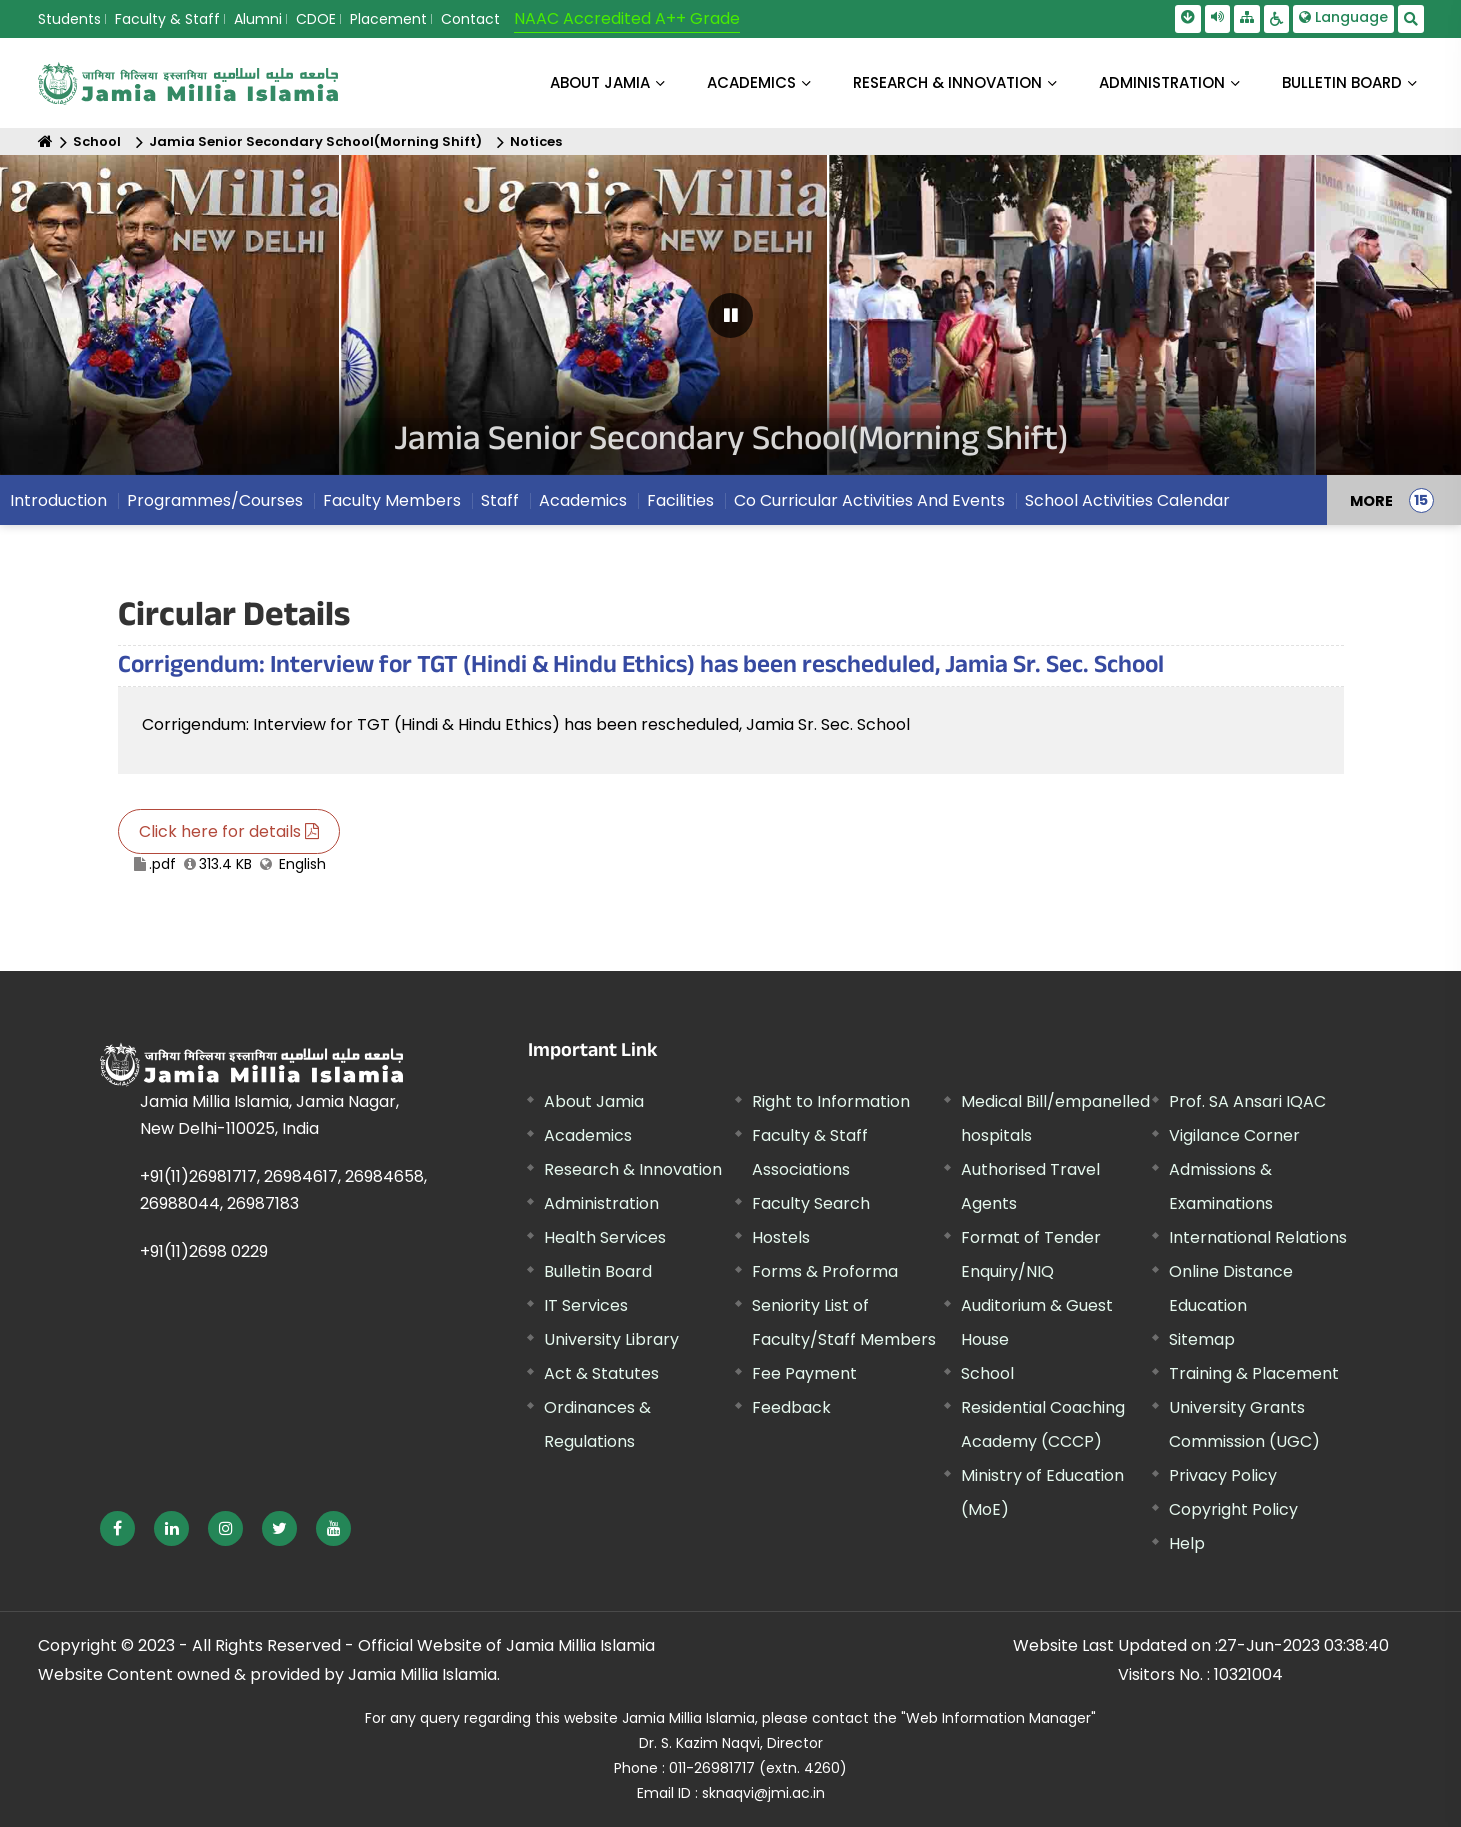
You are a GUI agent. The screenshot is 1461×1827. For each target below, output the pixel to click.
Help (1187, 1543)
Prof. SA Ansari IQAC (1247, 1101)
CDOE (316, 19)
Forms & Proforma (825, 1271)
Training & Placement (1254, 1373)
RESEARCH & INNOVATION (947, 82)
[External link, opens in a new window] (117, 1528)
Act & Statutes (601, 1373)
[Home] (45, 141)
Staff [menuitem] (500, 500)
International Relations (1258, 1237)
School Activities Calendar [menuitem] (1127, 500)
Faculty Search (811, 1203)
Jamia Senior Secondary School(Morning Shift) (315, 141)
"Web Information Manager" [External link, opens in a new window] (998, 1718)
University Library (611, 1339)
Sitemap (1202, 1339)
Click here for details (229, 831)
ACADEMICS (751, 82)
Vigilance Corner (1234, 1135)
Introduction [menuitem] (58, 500)
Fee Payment (804, 1373)
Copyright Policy (1233, 1509)
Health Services (605, 1237)
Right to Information (831, 1101)
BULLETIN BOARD (1342, 82)
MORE (1371, 500)
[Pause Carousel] (730, 315)
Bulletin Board (598, 1271)
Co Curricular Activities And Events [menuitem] (869, 500)
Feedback (791, 1407)
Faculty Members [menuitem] (392, 500)
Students (69, 19)
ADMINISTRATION (1162, 82)
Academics (588, 1135)
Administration (601, 1203)
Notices (536, 141)
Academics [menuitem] (583, 500)
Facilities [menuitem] (680, 500)
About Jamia (600, 82)
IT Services (586, 1305)
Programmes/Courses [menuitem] (215, 500)
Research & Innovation (633, 1169)
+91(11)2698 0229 (204, 1251)
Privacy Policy (1223, 1475)
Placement (388, 19)
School (97, 141)
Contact (470, 19)
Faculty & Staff (167, 19)
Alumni (258, 19)
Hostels (781, 1237)
